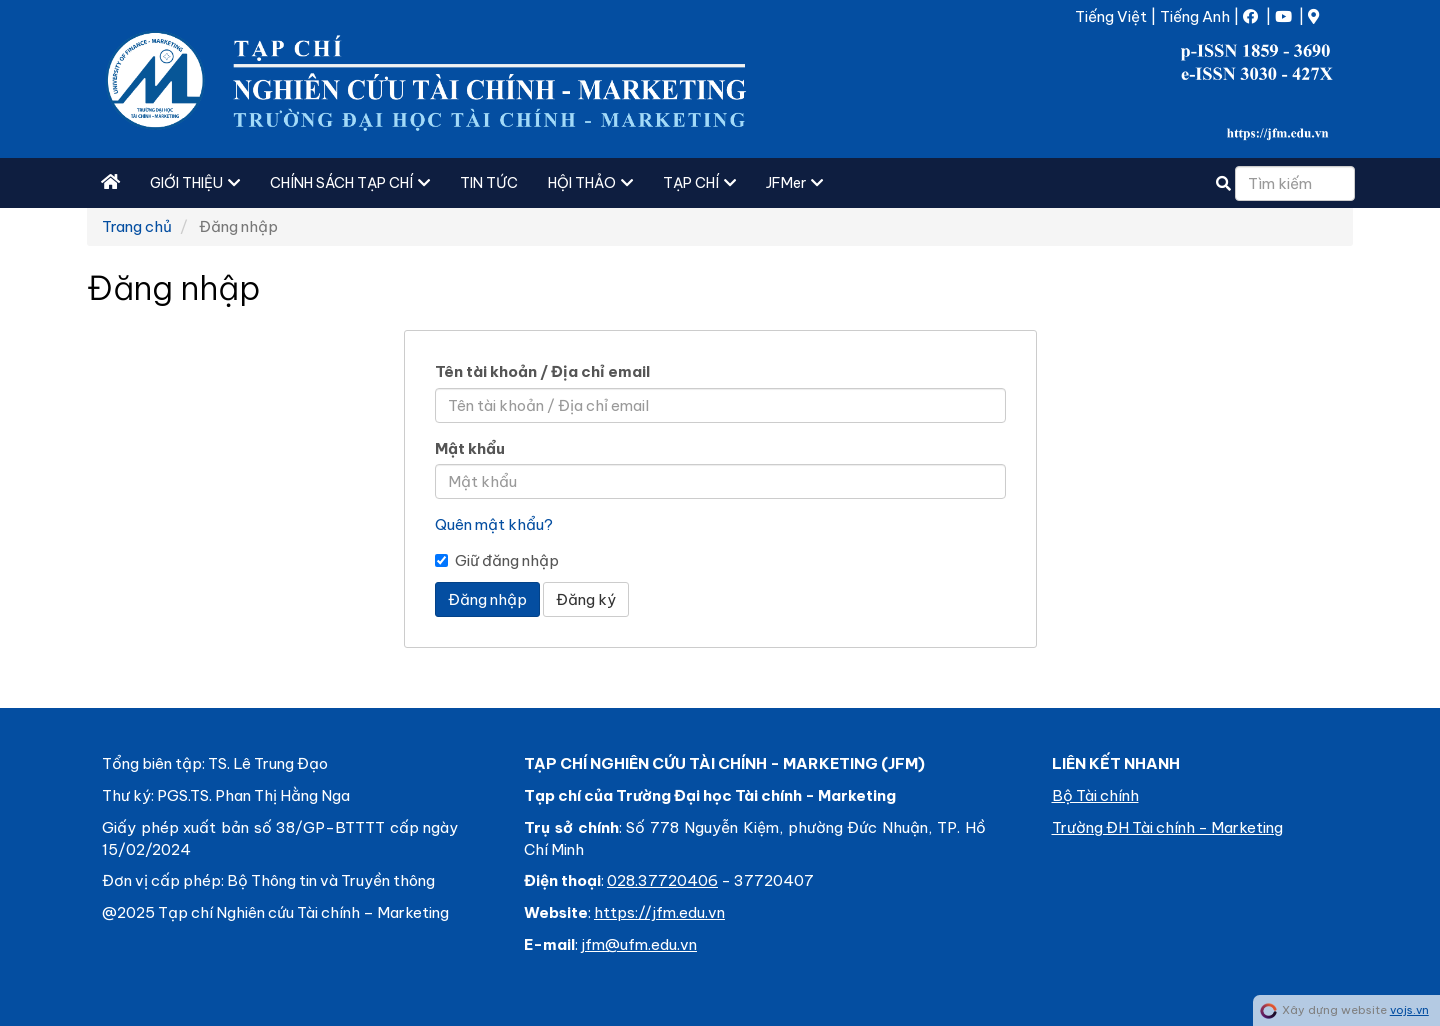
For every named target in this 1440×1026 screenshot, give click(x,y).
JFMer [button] (794, 183)
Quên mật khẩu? (494, 524)
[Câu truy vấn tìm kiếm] (1295, 183)
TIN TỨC (489, 183)
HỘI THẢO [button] (590, 183)
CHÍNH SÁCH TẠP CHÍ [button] (350, 183)
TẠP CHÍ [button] (699, 183)
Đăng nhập (487, 599)
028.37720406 (662, 880)
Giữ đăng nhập (497, 560)
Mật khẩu (470, 448)
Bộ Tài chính (1095, 795)
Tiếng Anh (1195, 16)
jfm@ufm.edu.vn (639, 944)
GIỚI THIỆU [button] (195, 183)
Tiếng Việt (1111, 16)
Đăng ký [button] (586, 599)
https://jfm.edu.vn (659, 912)
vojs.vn (1409, 1010)
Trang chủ (137, 226)
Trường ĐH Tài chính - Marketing (1167, 827)
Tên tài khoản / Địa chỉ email (542, 371)
